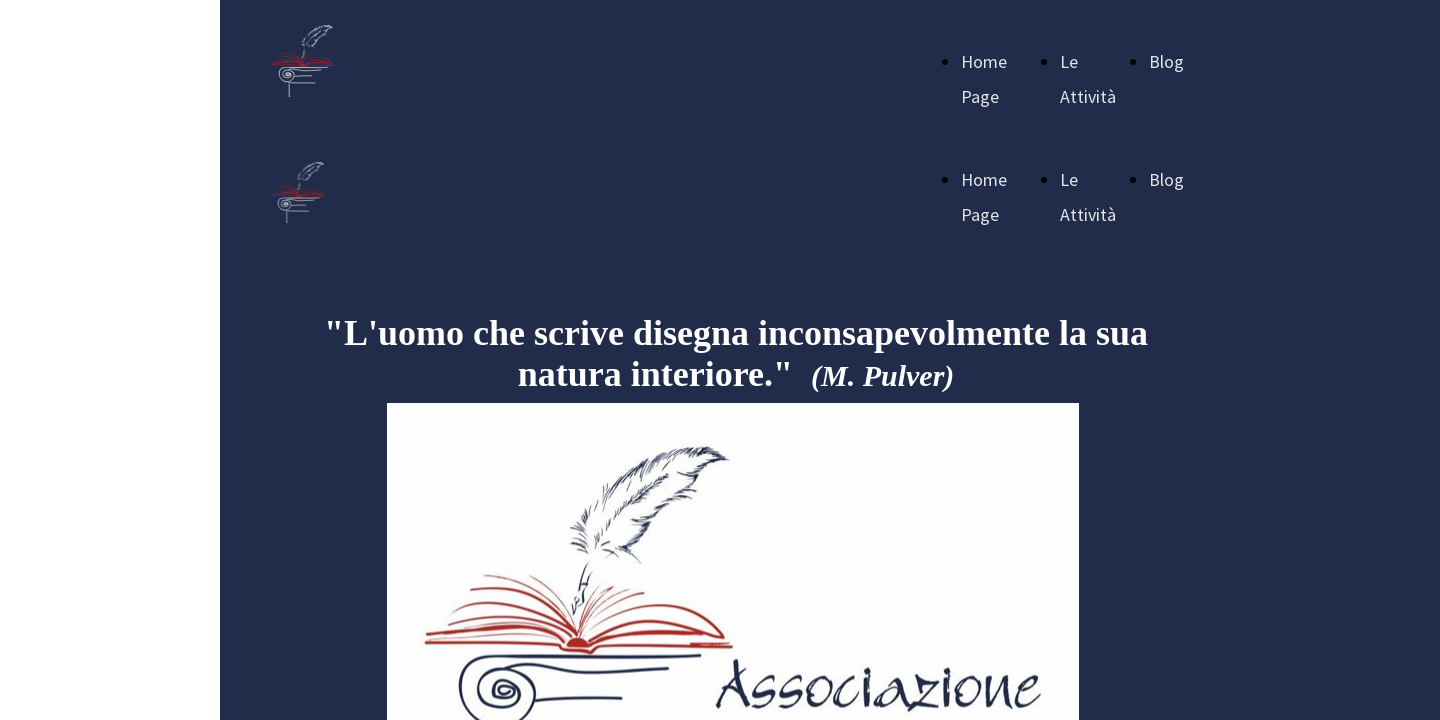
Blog (1166, 61)
